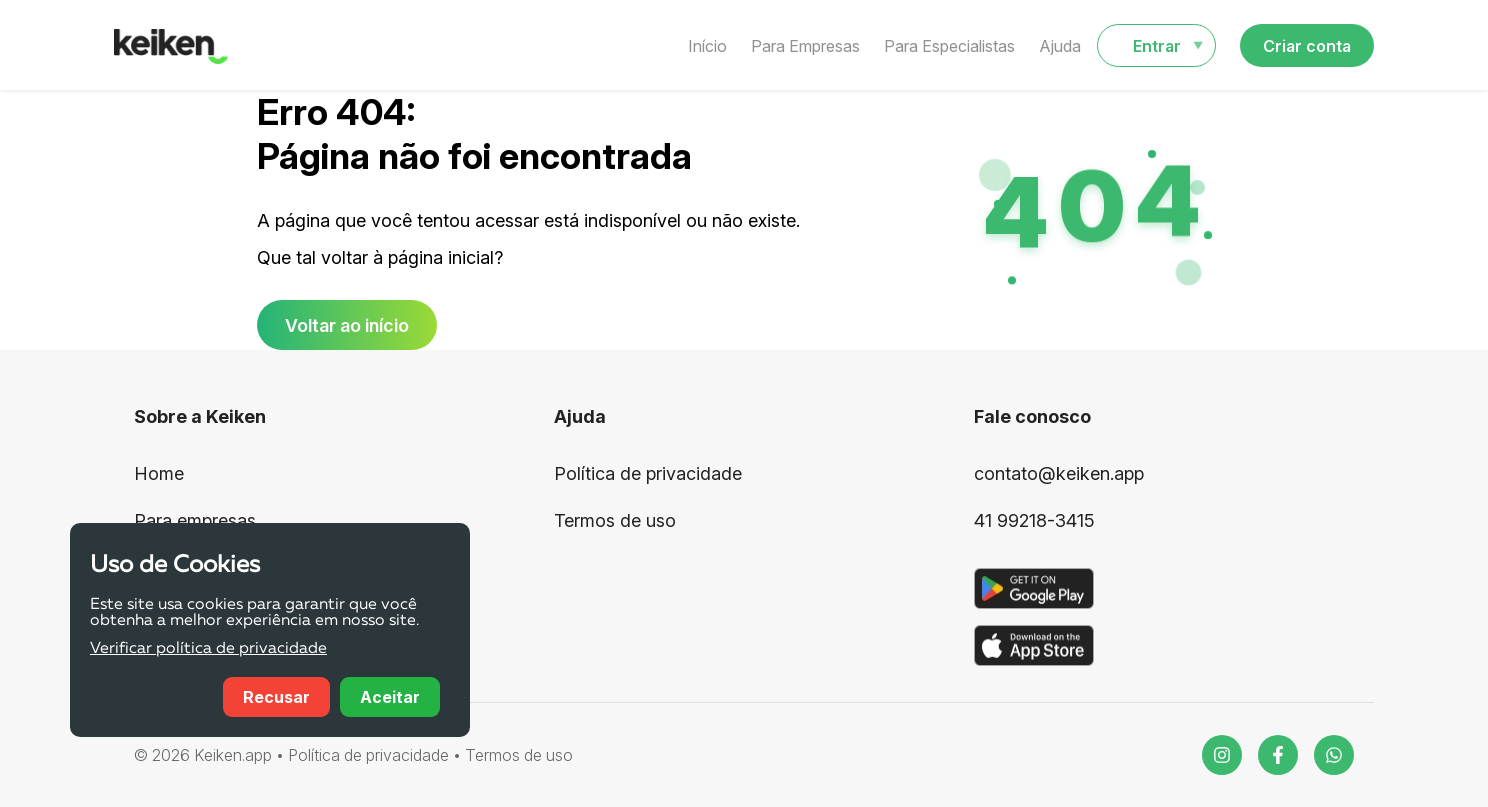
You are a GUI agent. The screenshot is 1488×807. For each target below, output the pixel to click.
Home (159, 473)
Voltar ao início (347, 325)
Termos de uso (615, 520)
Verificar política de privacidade (208, 649)
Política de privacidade (648, 473)
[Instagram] (1222, 755)
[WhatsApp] (1334, 755)
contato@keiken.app (1059, 473)
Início (707, 46)
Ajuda (1060, 46)
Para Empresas (805, 46)
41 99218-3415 (1034, 520)
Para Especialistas (949, 46)
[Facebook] (1278, 755)
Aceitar (390, 697)
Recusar (276, 697)
